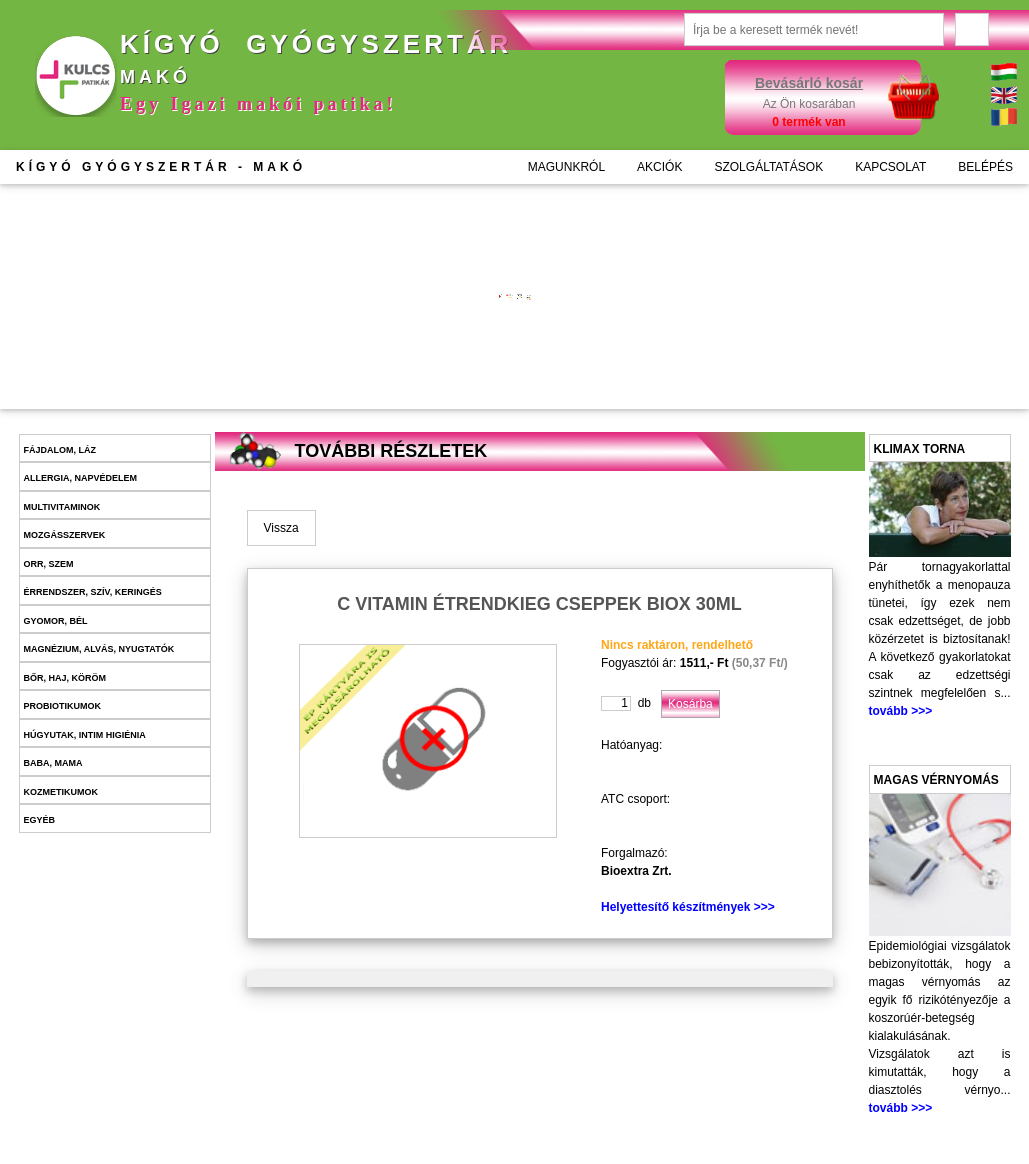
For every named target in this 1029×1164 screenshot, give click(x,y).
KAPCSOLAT (890, 167)
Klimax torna (920, 449)
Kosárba (418, 361)
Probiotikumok (63, 706)
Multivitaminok (62, 507)
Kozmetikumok (61, 792)
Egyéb (40, 820)
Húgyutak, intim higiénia (85, 735)
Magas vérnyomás (936, 780)
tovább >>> (901, 711)
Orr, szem (49, 564)
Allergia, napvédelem (81, 478)
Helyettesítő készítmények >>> (688, 907)
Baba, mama (53, 763)
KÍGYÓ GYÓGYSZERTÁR (161, 167)
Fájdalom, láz (60, 450)
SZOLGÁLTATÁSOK (768, 167)
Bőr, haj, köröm (65, 678)
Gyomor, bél (56, 621)
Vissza (281, 528)
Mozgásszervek (65, 535)
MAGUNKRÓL (566, 167)
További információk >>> (390, 299)
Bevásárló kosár (809, 83)
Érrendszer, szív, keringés (93, 592)
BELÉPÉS (985, 167)
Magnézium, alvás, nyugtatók (99, 649)
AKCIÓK (659, 167)
